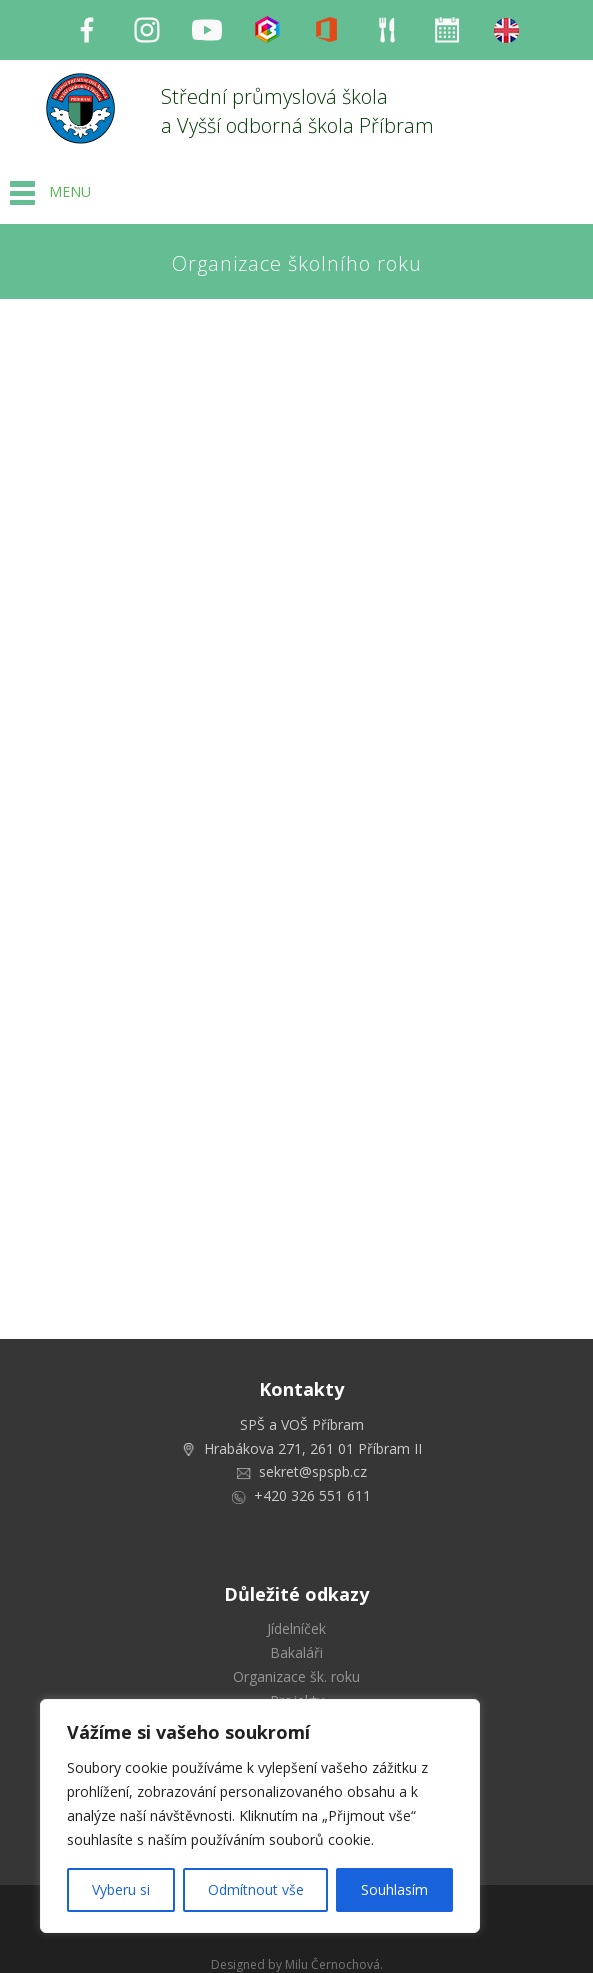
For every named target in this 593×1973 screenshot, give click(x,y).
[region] (260, 1816)
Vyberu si (121, 1889)
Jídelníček (296, 1628)
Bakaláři (296, 1652)
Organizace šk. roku (296, 1676)
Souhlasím (394, 1889)
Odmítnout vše (256, 1889)
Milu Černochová (332, 1964)
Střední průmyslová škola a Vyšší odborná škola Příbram (297, 111)
